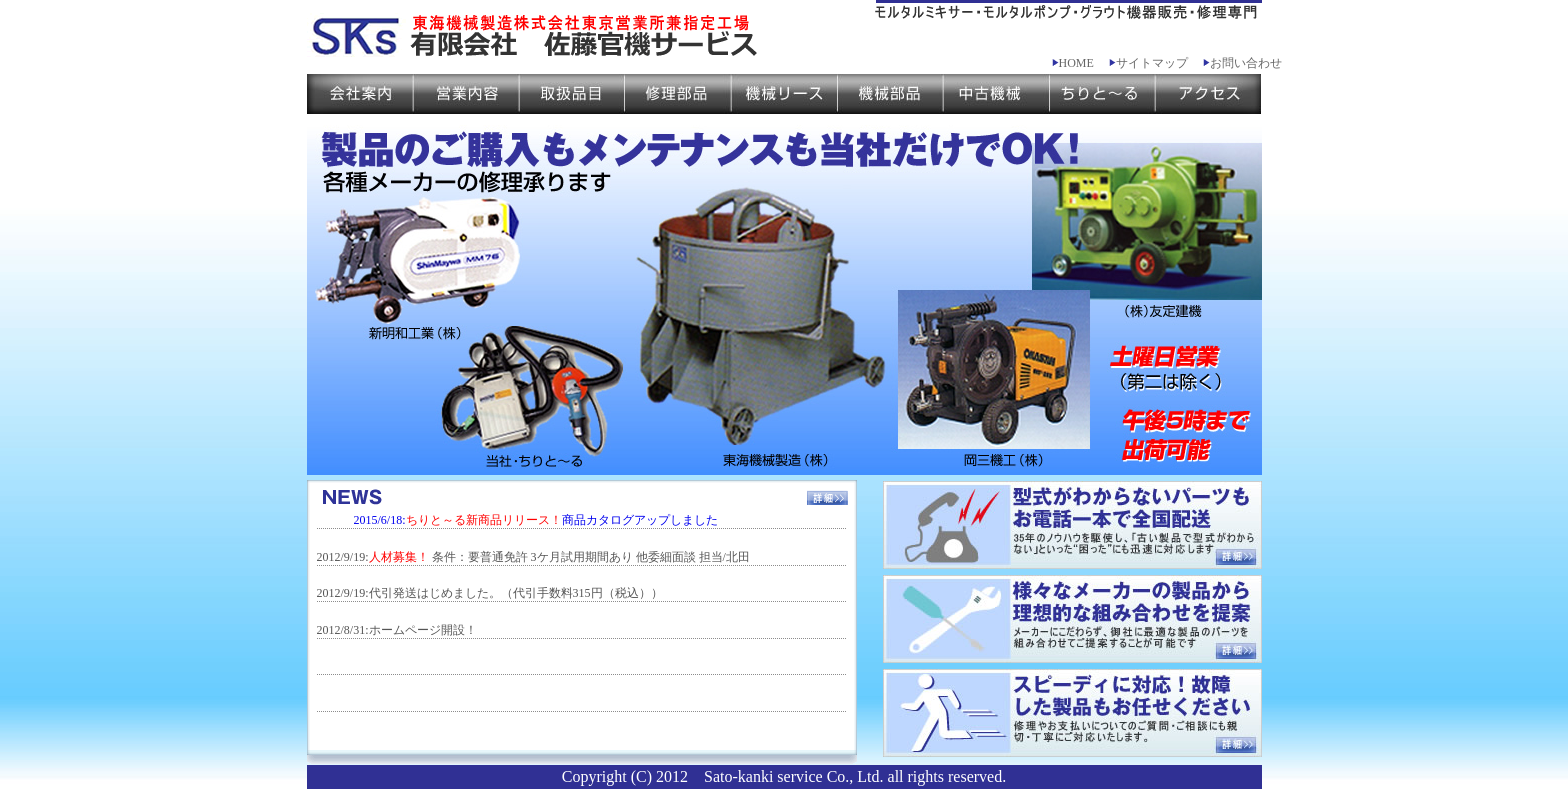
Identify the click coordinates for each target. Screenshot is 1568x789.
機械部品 (890, 94)
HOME (1073, 63)
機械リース (784, 94)
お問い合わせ (1242, 63)
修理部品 (678, 94)
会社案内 (360, 94)
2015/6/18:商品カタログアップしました (536, 520)
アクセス (1208, 94)
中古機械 (996, 94)
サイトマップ (1148, 63)
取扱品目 (572, 94)
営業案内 (466, 94)
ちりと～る (1102, 94)
